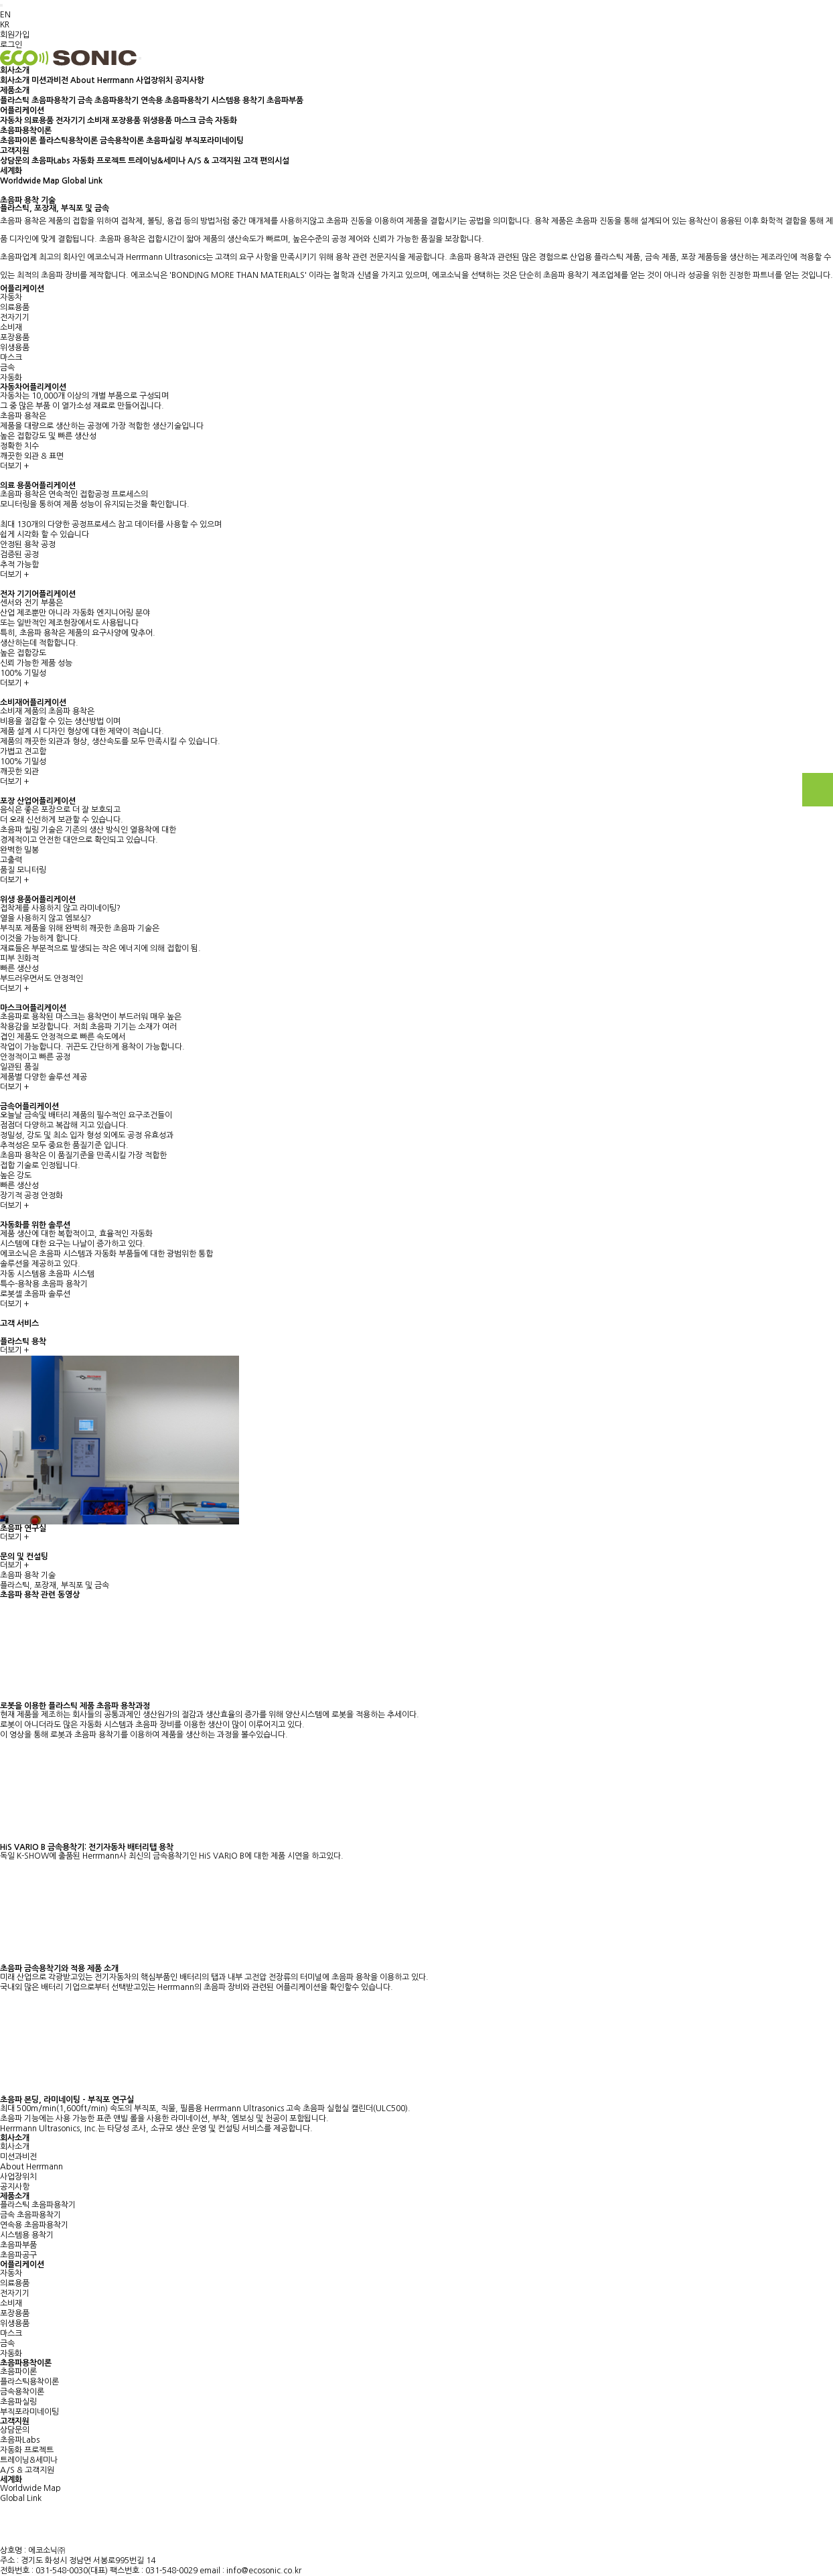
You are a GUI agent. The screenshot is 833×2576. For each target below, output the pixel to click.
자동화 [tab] (11, 378)
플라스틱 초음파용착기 (38, 100)
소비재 (98, 121)
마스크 (185, 121)
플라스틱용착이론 (68, 141)
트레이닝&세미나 (156, 161)
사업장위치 (154, 80)
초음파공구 (18, 2255)
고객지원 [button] (14, 151)
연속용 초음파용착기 (175, 100)
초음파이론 (18, 141)
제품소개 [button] (14, 90)
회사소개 (14, 80)
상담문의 (14, 161)
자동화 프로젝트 (99, 161)
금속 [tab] (7, 368)
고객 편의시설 (266, 161)
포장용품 (126, 121)
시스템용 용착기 (237, 100)
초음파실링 (164, 141)
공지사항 (189, 80)
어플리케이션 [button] (22, 110)
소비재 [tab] (11, 328)
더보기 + (14, 466)
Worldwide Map (30, 181)
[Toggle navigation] (140, 58)
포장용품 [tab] (14, 338)
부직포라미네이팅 (214, 141)
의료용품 (39, 121)
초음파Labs (50, 161)
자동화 (226, 121)
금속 (205, 121)
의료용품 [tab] (14, 307)
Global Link (82, 181)
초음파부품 (285, 100)
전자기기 (70, 121)
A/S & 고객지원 (214, 161)
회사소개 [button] (14, 70)
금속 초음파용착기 (108, 100)
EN (5, 15)
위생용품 (157, 121)
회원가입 (14, 35)
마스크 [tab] (11, 358)
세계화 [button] (11, 171)
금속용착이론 (122, 141)
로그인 (11, 45)
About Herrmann (102, 80)
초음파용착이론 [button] (26, 131)
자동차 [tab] (11, 297)
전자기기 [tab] (14, 317)
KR (4, 25)
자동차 (11, 121)
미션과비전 (49, 80)
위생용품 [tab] (14, 348)
